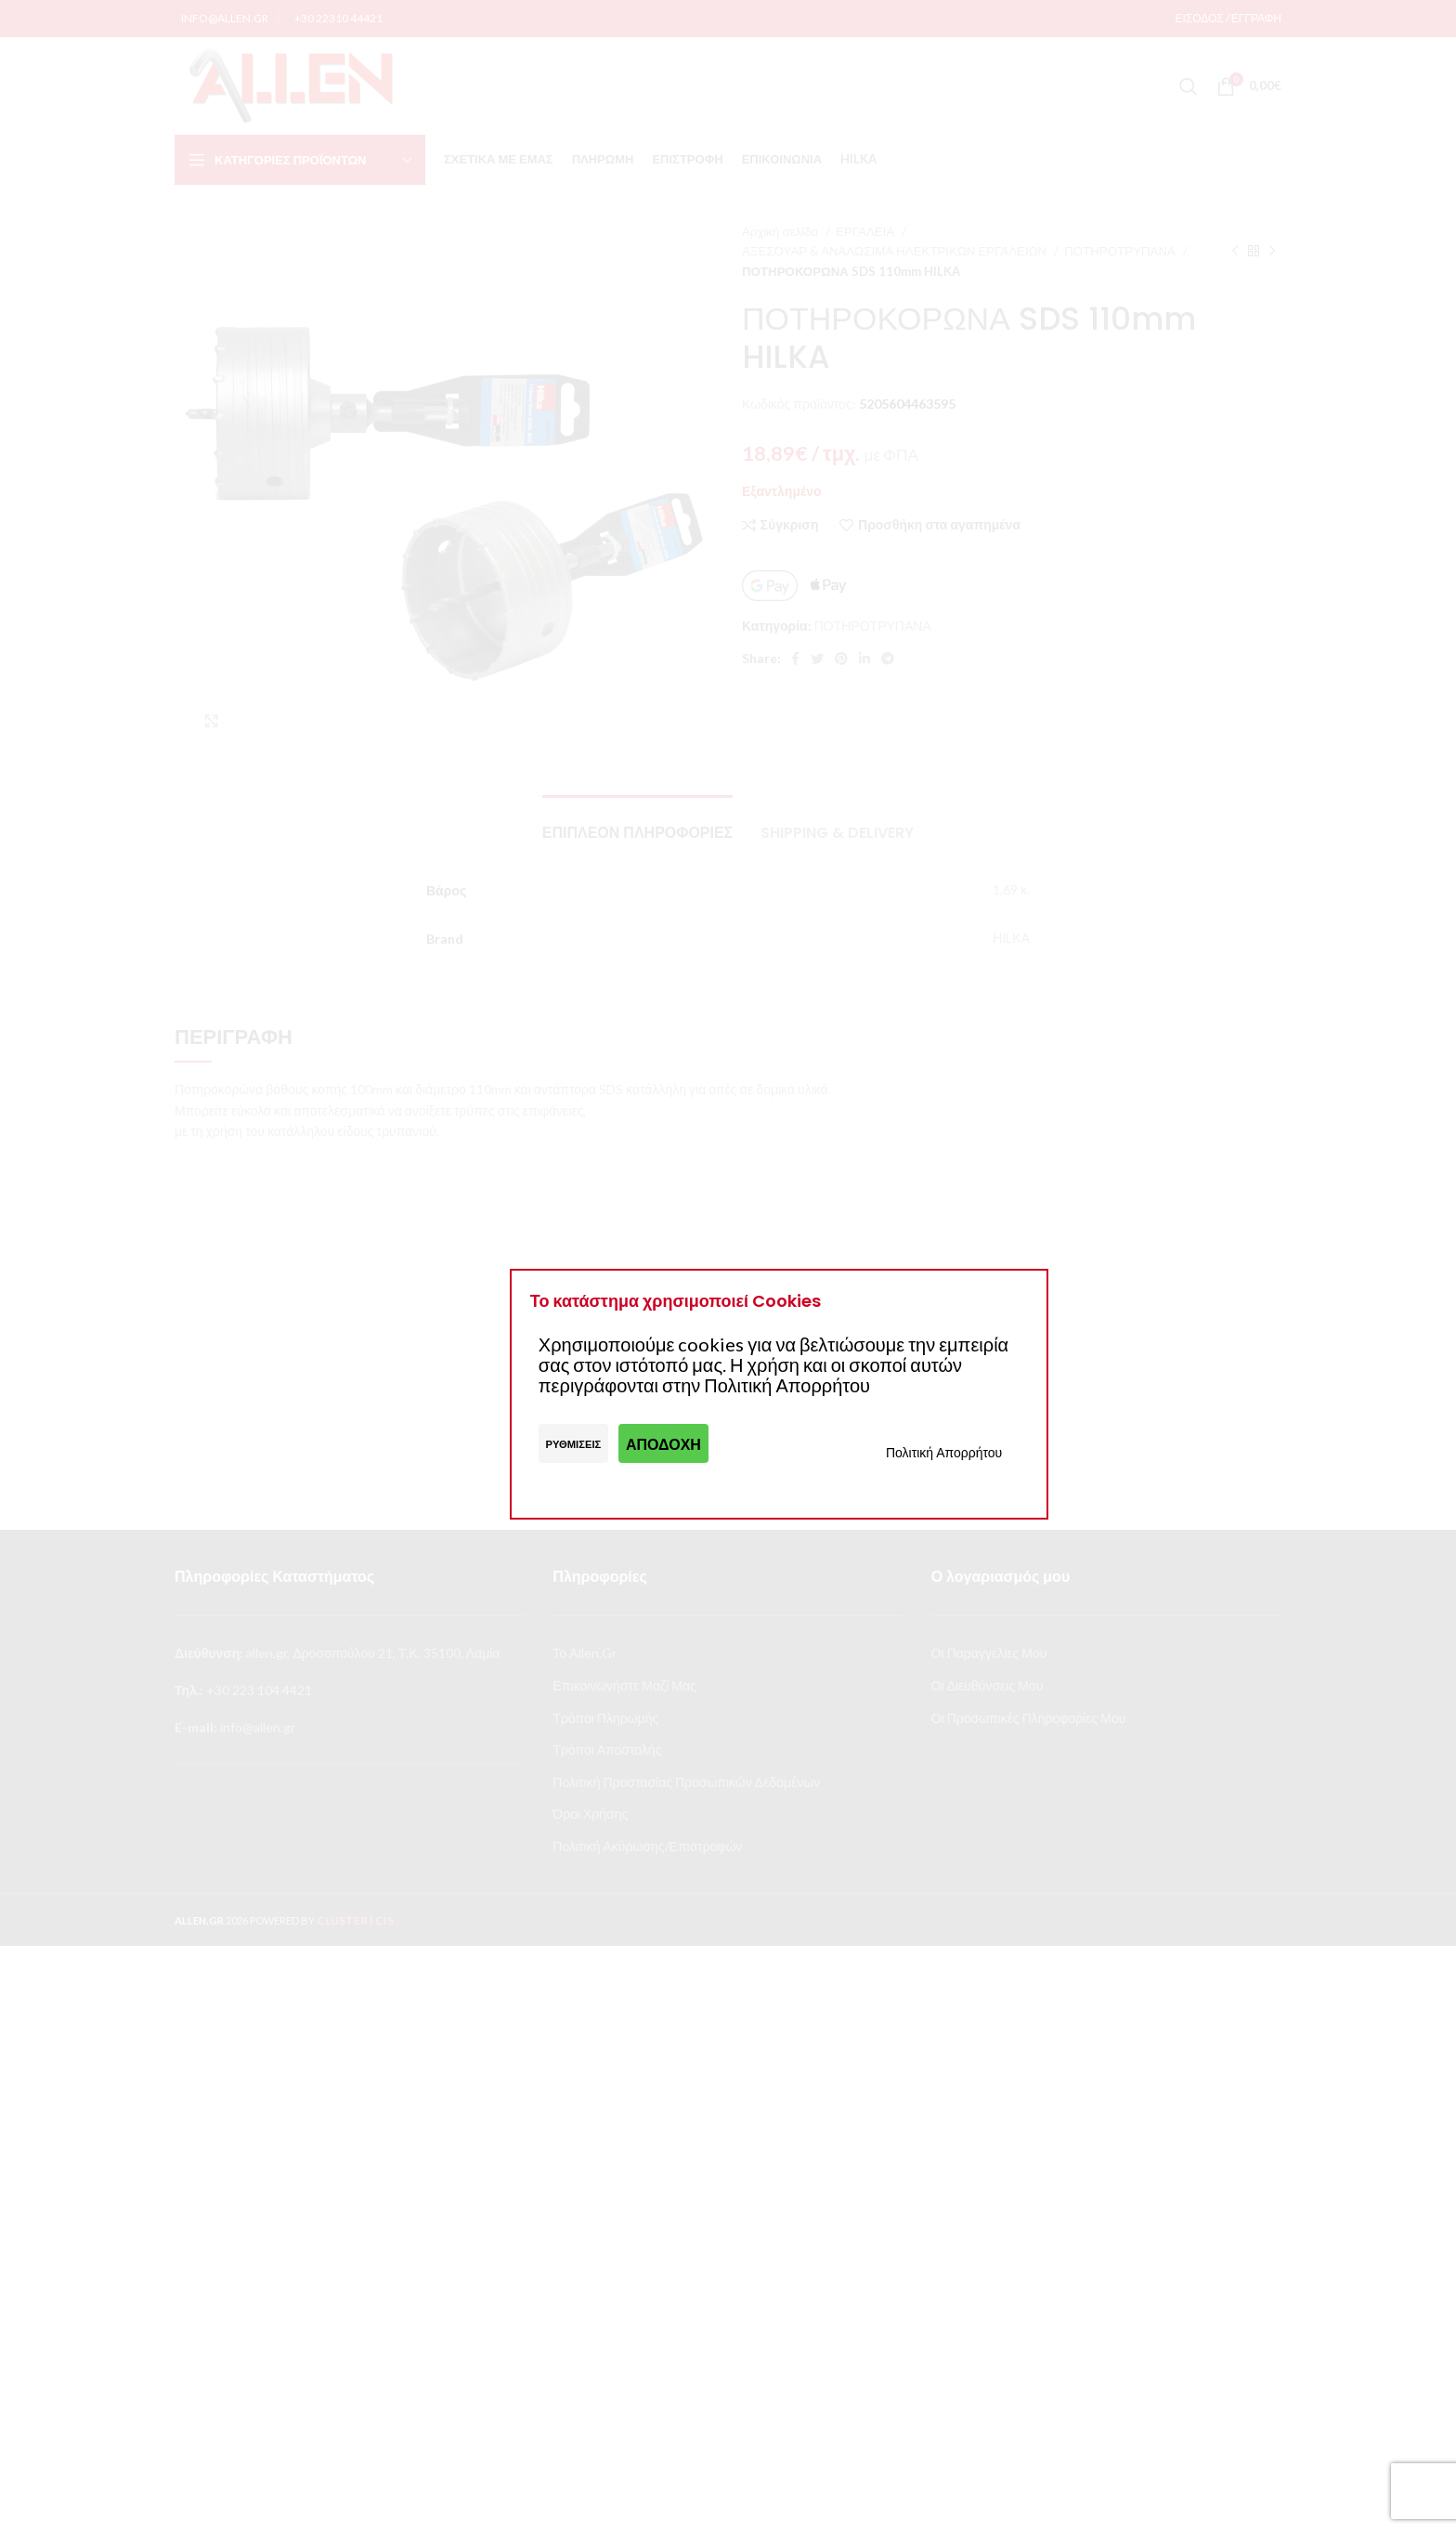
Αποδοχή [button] (663, 1444)
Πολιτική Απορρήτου (944, 1452)
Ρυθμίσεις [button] (574, 1444)
